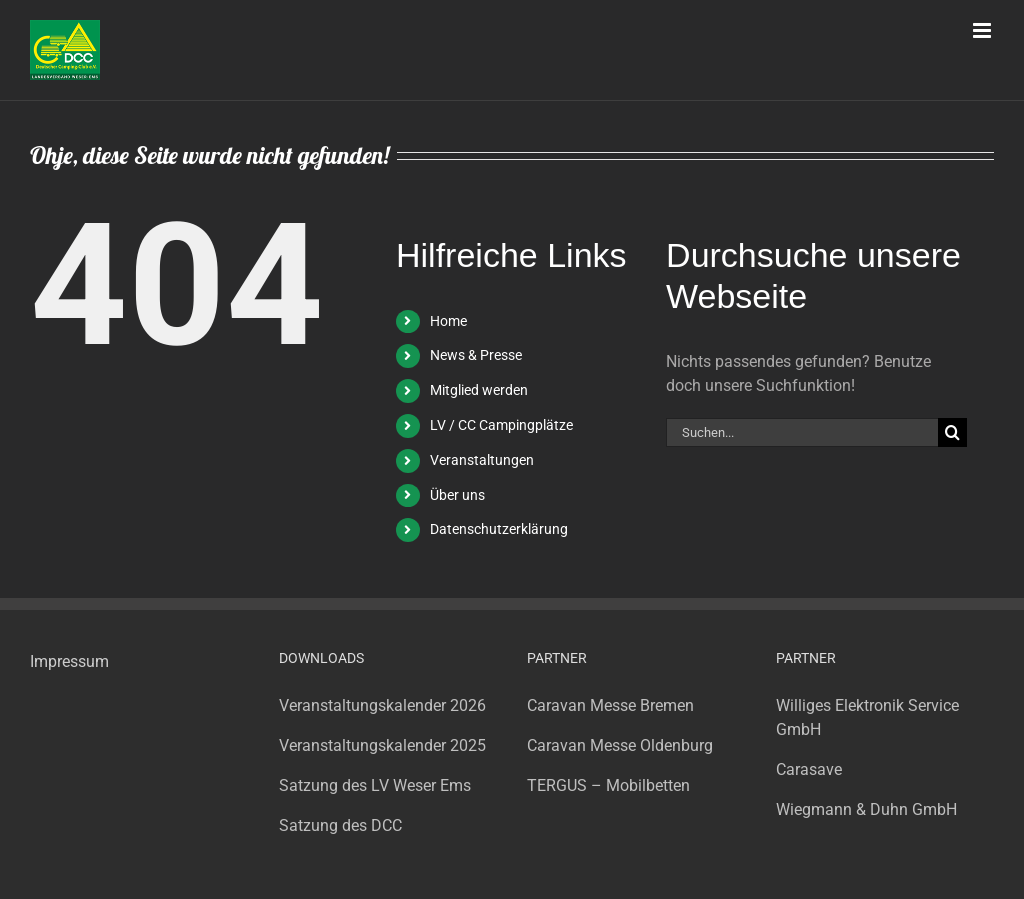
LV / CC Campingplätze (501, 425)
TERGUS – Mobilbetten (608, 785)
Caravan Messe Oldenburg (620, 745)
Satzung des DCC (340, 825)
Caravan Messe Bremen (610, 705)
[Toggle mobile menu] (983, 30)
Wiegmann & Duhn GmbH (866, 809)
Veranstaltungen (482, 460)
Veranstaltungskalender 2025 (382, 745)
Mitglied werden (479, 390)
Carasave (809, 769)
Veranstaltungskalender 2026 (382, 705)
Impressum (69, 661)
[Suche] (952, 432)
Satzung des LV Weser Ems (375, 785)
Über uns (457, 495)
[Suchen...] (802, 432)
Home (448, 321)
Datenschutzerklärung (499, 529)
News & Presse (476, 355)
